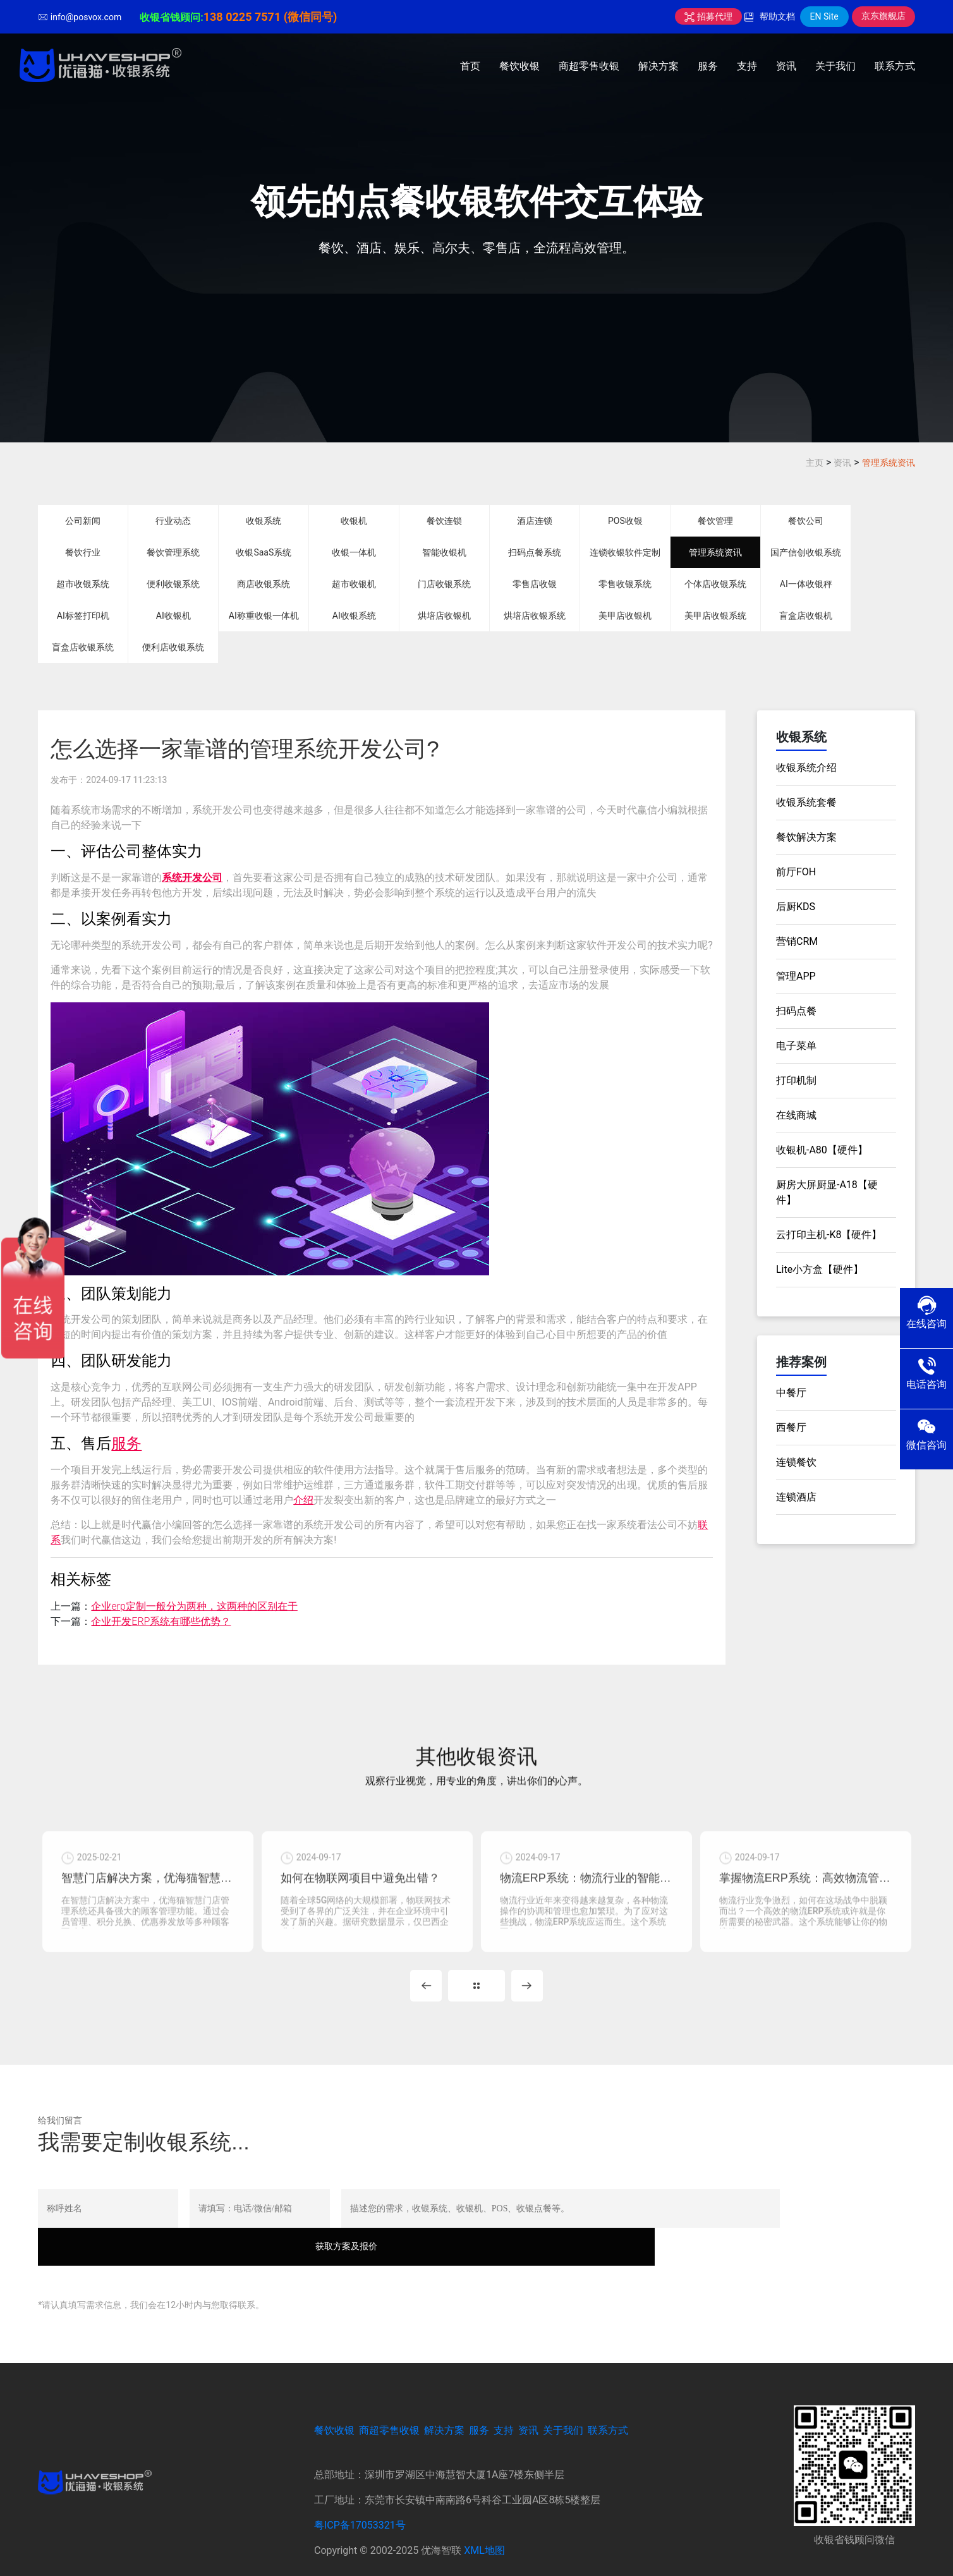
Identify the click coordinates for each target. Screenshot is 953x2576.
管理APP (796, 976)
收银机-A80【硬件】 (822, 1150)
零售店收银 (535, 584)
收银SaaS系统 (263, 552)
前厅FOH (796, 872)
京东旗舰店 (883, 16)
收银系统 (263, 521)
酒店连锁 (534, 521)
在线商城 (796, 1115)
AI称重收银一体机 (264, 616)
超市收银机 (354, 584)
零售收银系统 (625, 584)
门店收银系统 (444, 584)
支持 (747, 66)
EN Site (824, 16)
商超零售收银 (589, 66)
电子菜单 (796, 1046)
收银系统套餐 (806, 802)
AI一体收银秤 (806, 584)
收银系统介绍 (806, 768)
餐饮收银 (519, 66)
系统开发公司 (192, 878)
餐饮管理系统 (173, 552)
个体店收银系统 (715, 584)
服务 (708, 66)
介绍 (303, 1500)
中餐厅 (791, 1393)
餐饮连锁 (444, 521)
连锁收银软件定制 (625, 552)
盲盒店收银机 (805, 616)
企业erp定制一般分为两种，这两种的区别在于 (194, 1606)
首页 (470, 66)
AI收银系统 (354, 616)
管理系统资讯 (888, 463)
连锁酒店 (796, 1497)
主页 (814, 463)
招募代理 (708, 16)
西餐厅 (791, 1427)
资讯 (786, 66)
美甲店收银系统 (715, 616)
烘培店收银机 (444, 616)
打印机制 (796, 1080)
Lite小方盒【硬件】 (819, 1269)
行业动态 (173, 521)
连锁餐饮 (796, 1462)
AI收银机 (173, 616)
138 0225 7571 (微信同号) (270, 16)
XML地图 (484, 2526)
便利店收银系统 (173, 647)
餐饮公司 (805, 521)
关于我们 (835, 66)
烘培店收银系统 (535, 616)
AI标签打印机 (83, 616)
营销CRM (797, 941)
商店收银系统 (263, 584)
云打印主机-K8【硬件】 (829, 1235)
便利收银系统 (173, 584)
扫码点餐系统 (534, 552)
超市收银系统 (82, 584)
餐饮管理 (715, 521)
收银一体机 (354, 552)
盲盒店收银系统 (83, 647)
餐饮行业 (82, 552)
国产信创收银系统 (805, 552)
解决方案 (658, 66)
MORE (476, 1999)
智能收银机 (444, 552)
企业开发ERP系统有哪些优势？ (161, 1621)
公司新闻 (82, 521)
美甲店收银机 (625, 616)
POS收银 (625, 521)
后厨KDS (795, 907)
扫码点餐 (796, 1011)
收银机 (354, 521)
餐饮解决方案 (806, 837)
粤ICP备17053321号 (360, 2501)
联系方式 (895, 66)
